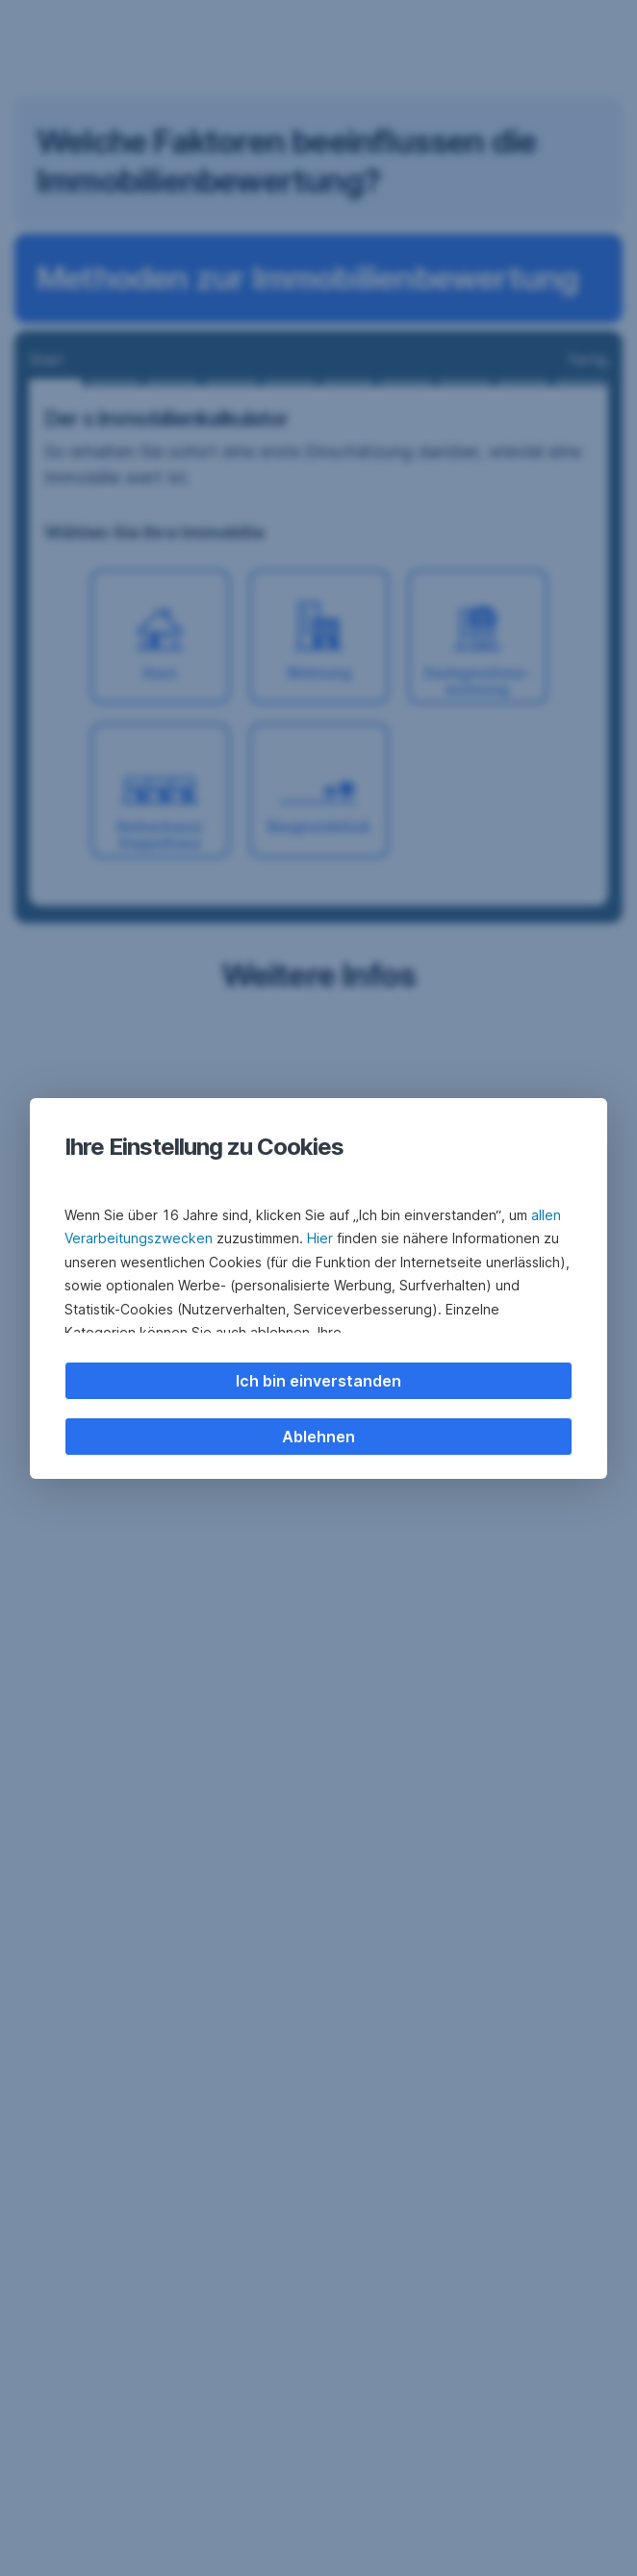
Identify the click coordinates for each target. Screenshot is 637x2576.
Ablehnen (318, 1436)
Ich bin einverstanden (318, 1380)
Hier (320, 1238)
